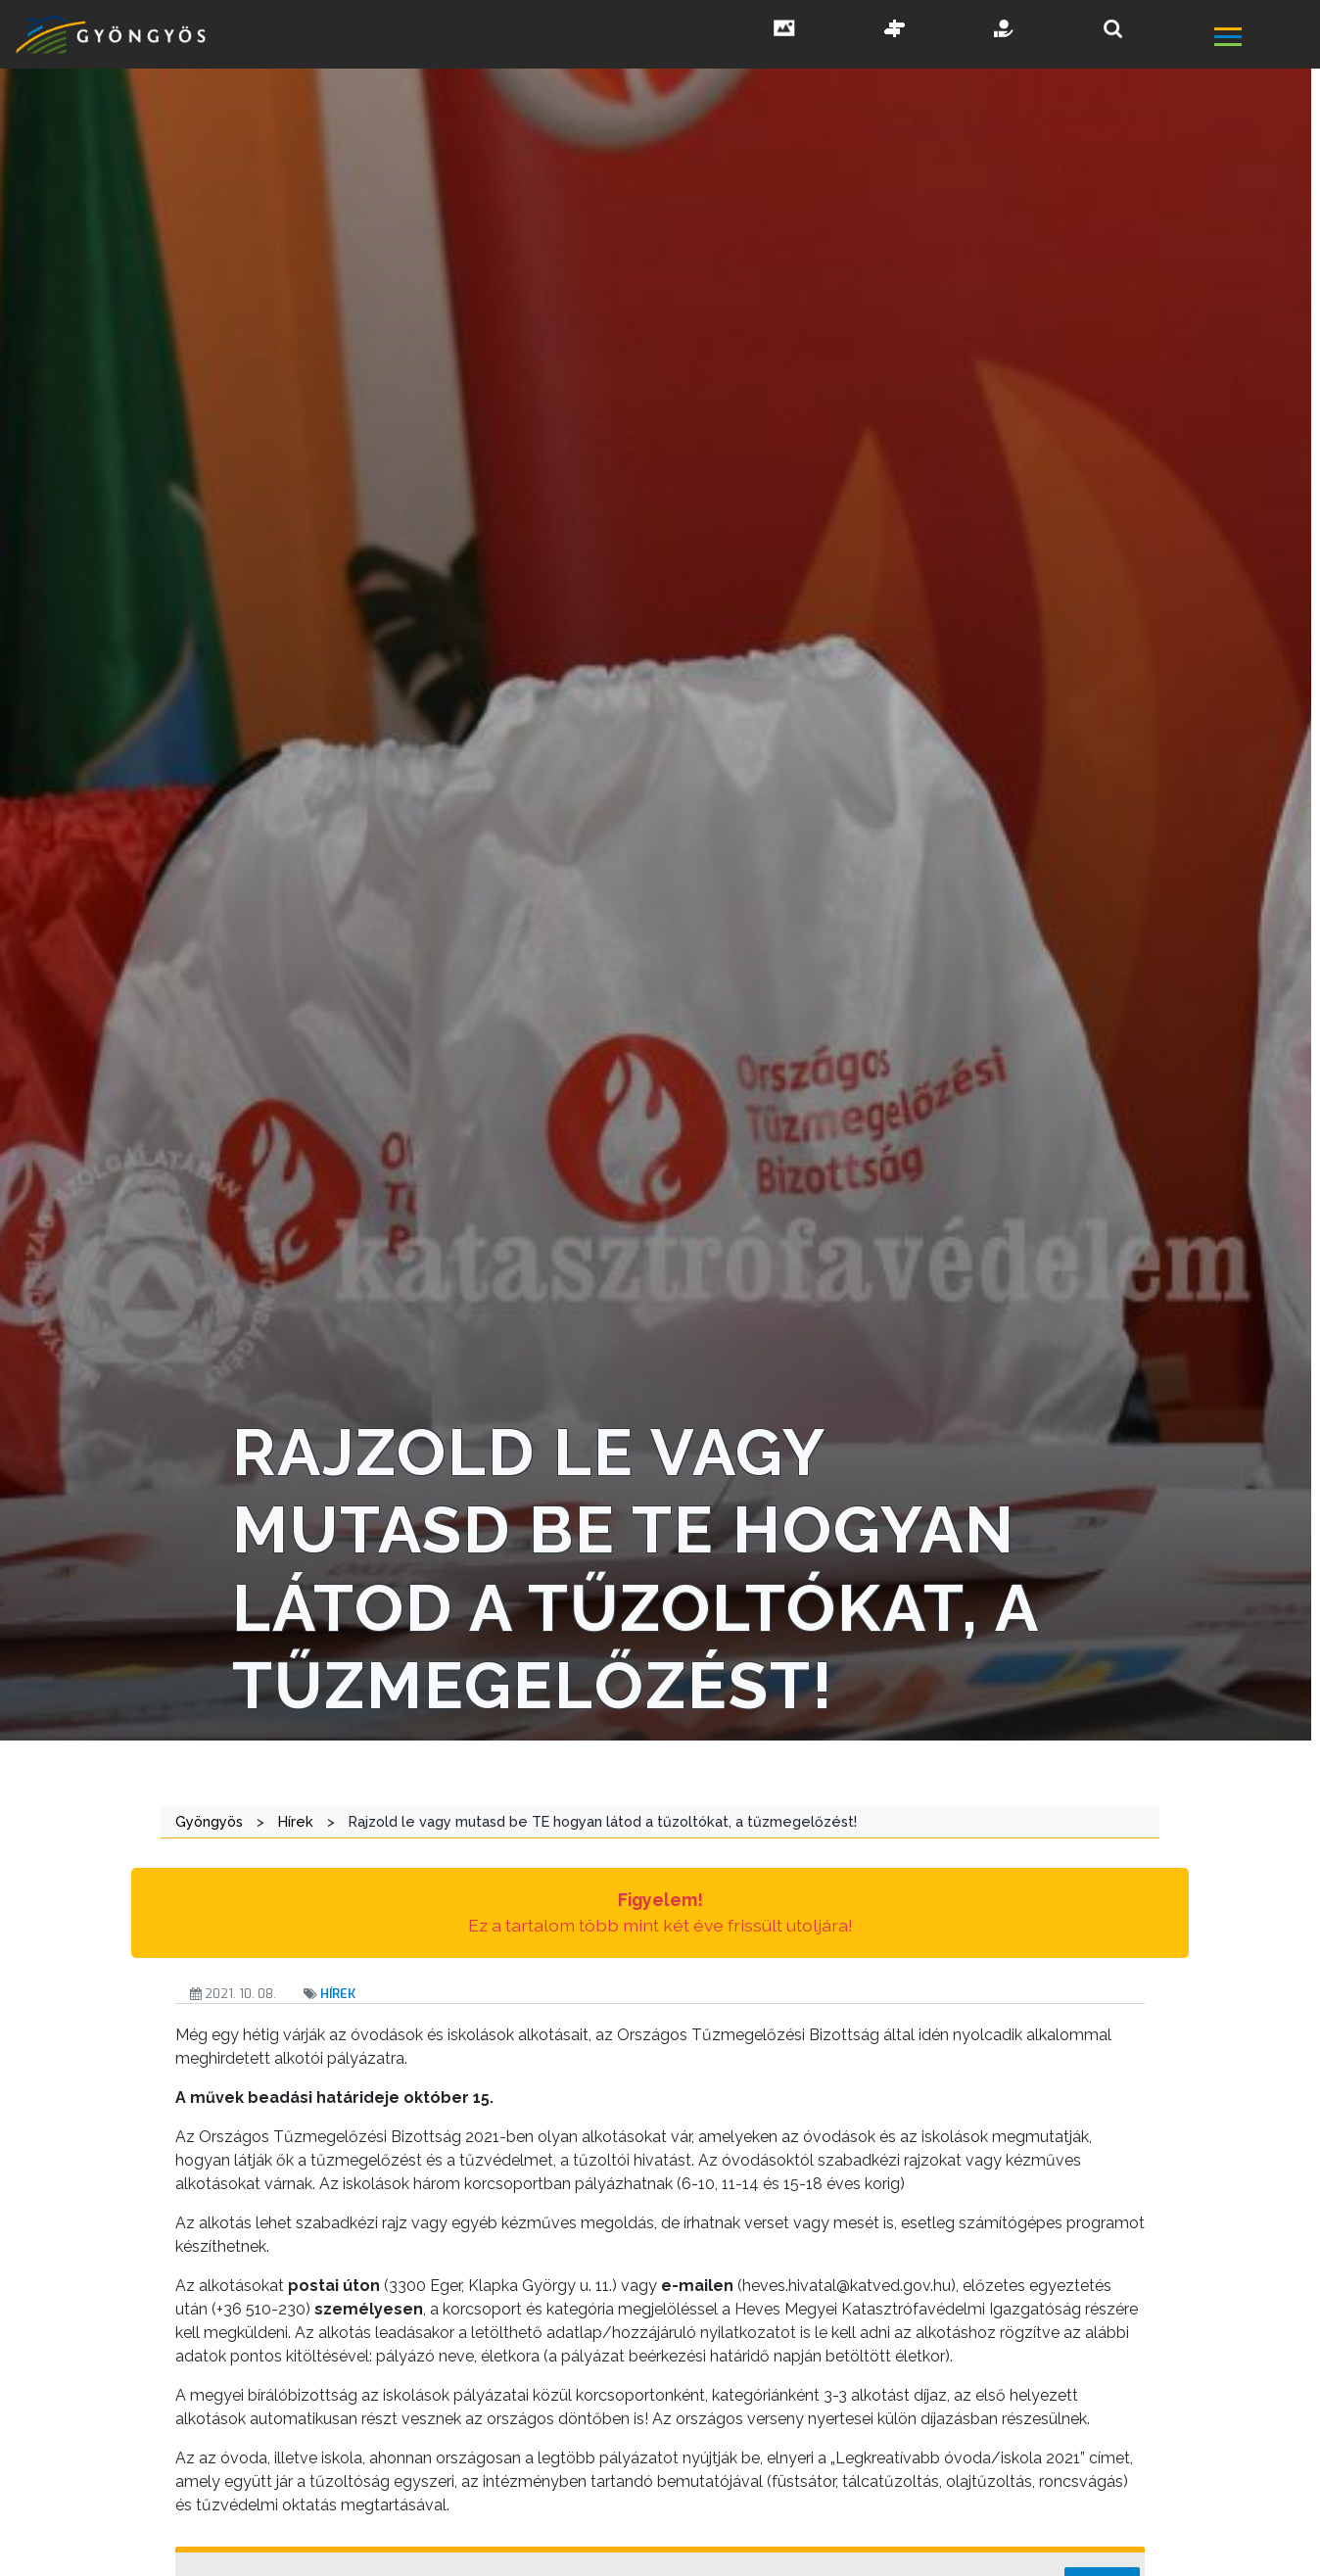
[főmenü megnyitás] (1265, 39)
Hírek (337, 1993)
